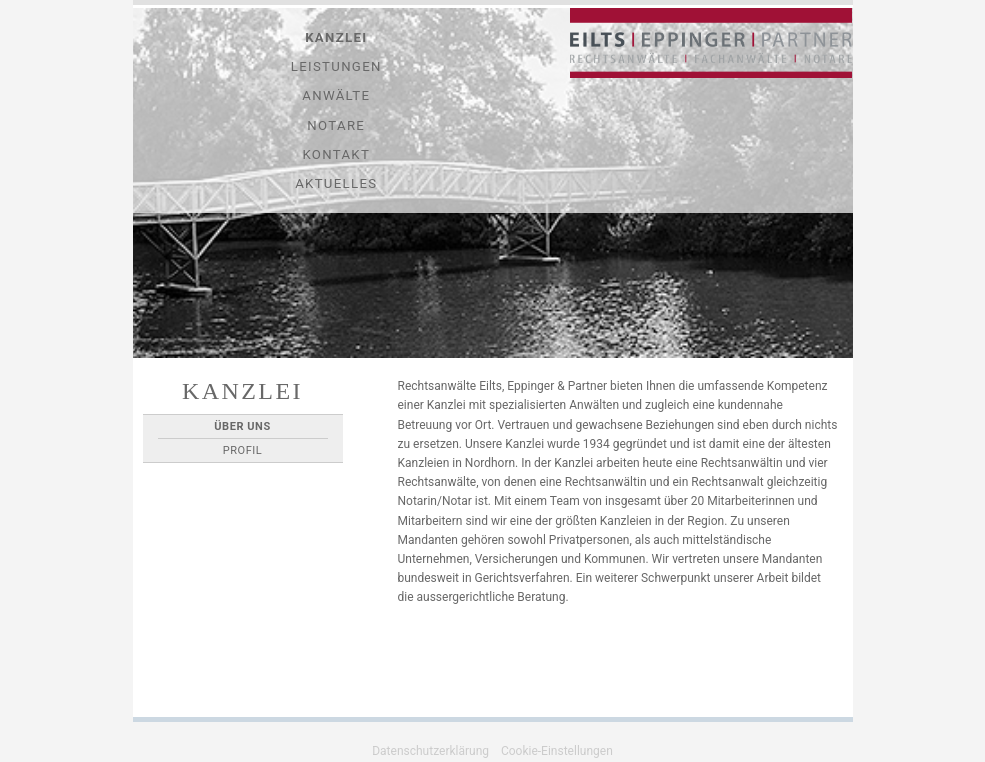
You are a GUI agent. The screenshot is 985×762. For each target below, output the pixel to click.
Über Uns (242, 426)
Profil (243, 450)
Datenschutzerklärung (430, 751)
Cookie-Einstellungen (557, 751)
